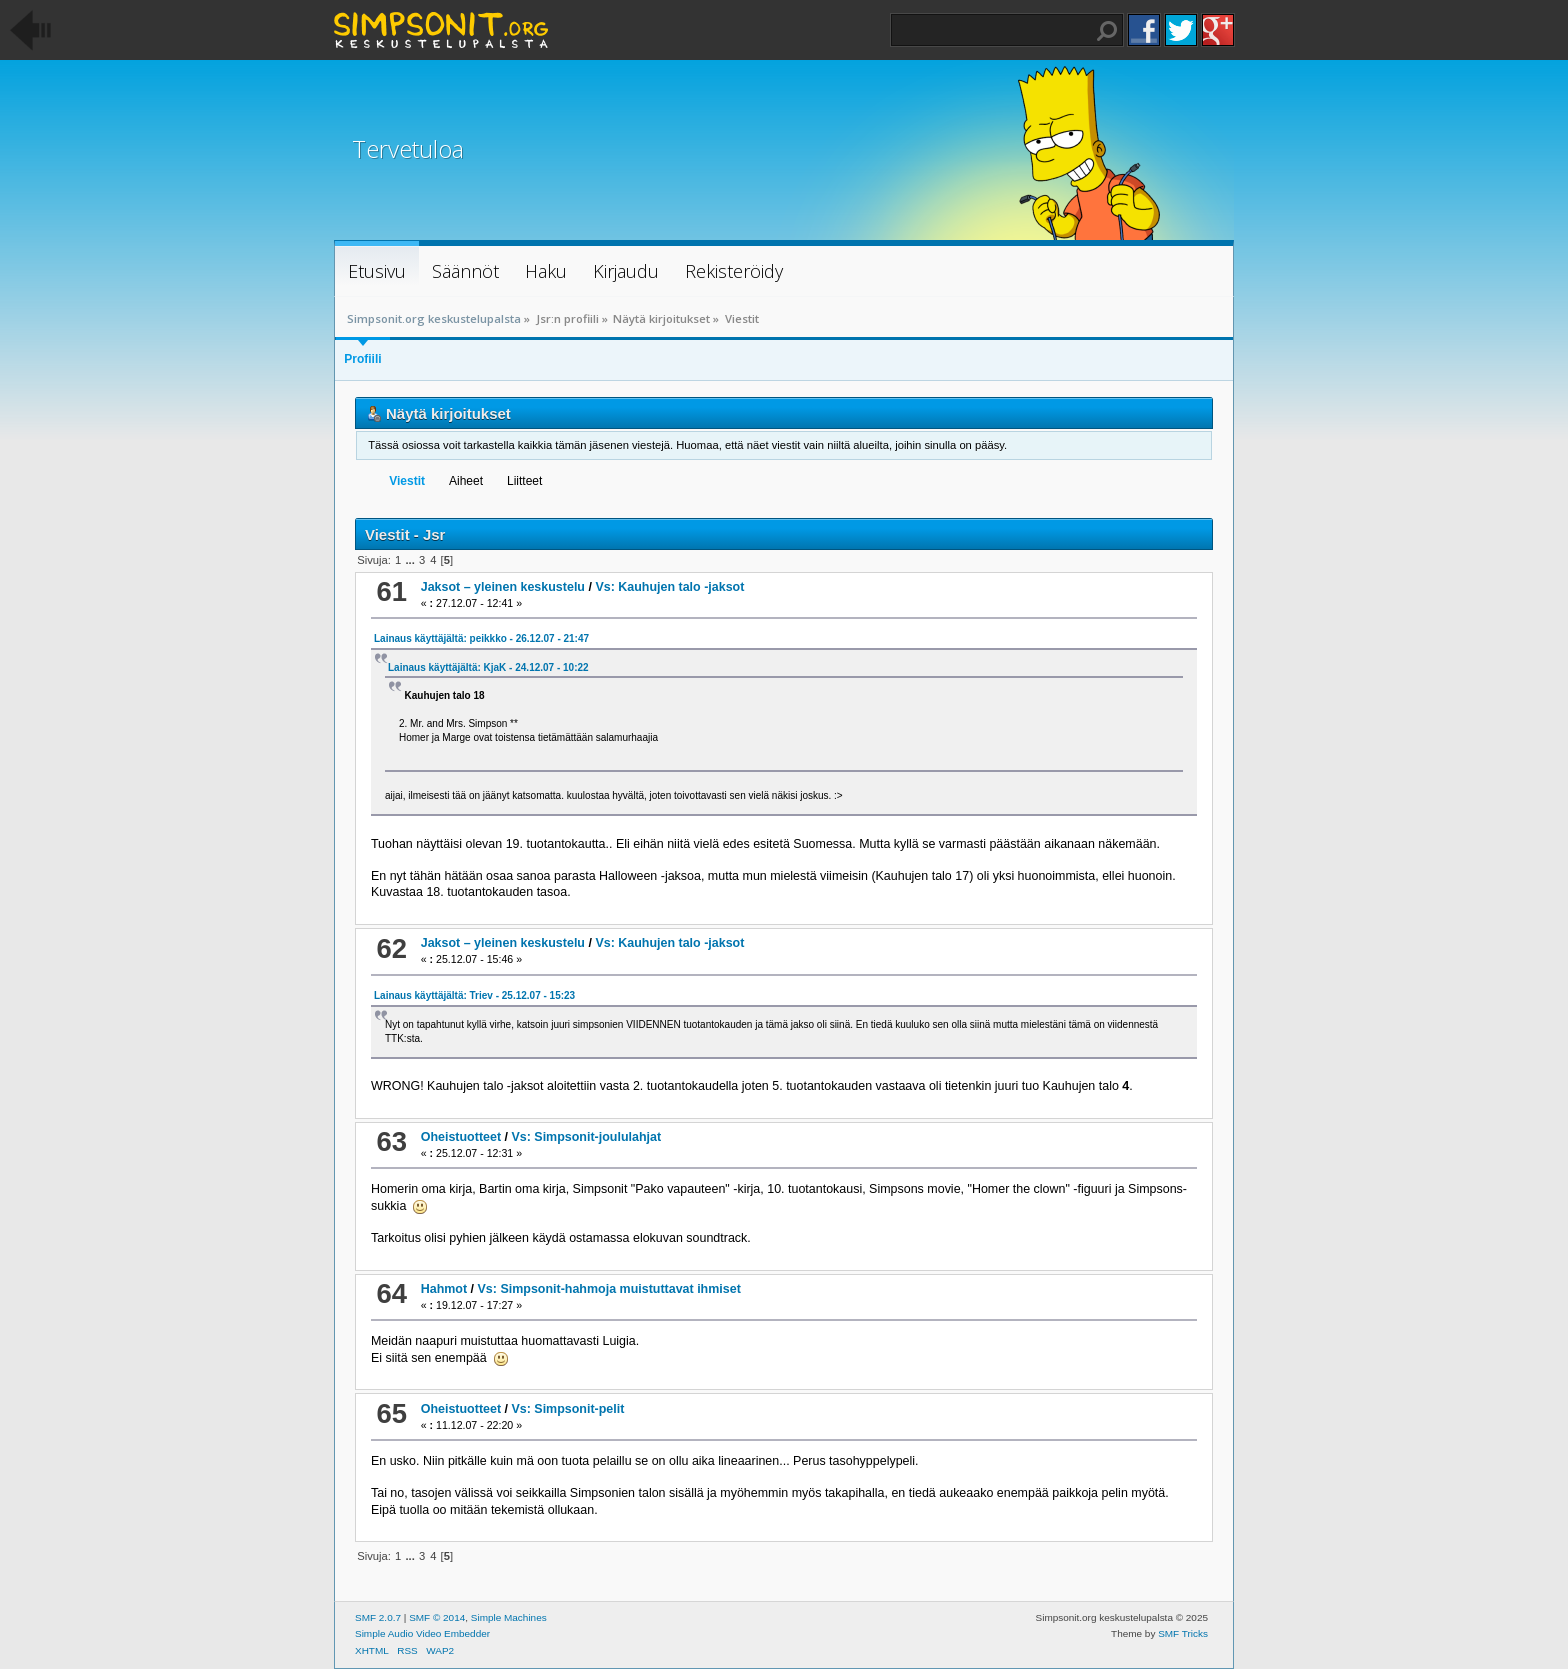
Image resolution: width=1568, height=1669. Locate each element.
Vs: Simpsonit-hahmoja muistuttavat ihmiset (609, 1289)
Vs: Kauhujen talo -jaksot (669, 587)
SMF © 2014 (437, 1617)
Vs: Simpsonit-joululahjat (586, 1137)
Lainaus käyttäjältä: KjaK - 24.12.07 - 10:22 (488, 667)
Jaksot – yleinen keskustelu (503, 587)
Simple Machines (509, 1617)
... (411, 560)
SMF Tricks (1183, 1633)
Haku (1107, 31)
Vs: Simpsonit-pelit (567, 1409)
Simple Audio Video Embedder (422, 1633)
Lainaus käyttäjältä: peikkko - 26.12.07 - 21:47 (481, 638)
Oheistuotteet (461, 1137)
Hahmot (444, 1289)
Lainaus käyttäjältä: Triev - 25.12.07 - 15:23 (474, 995)
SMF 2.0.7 (378, 1617)
